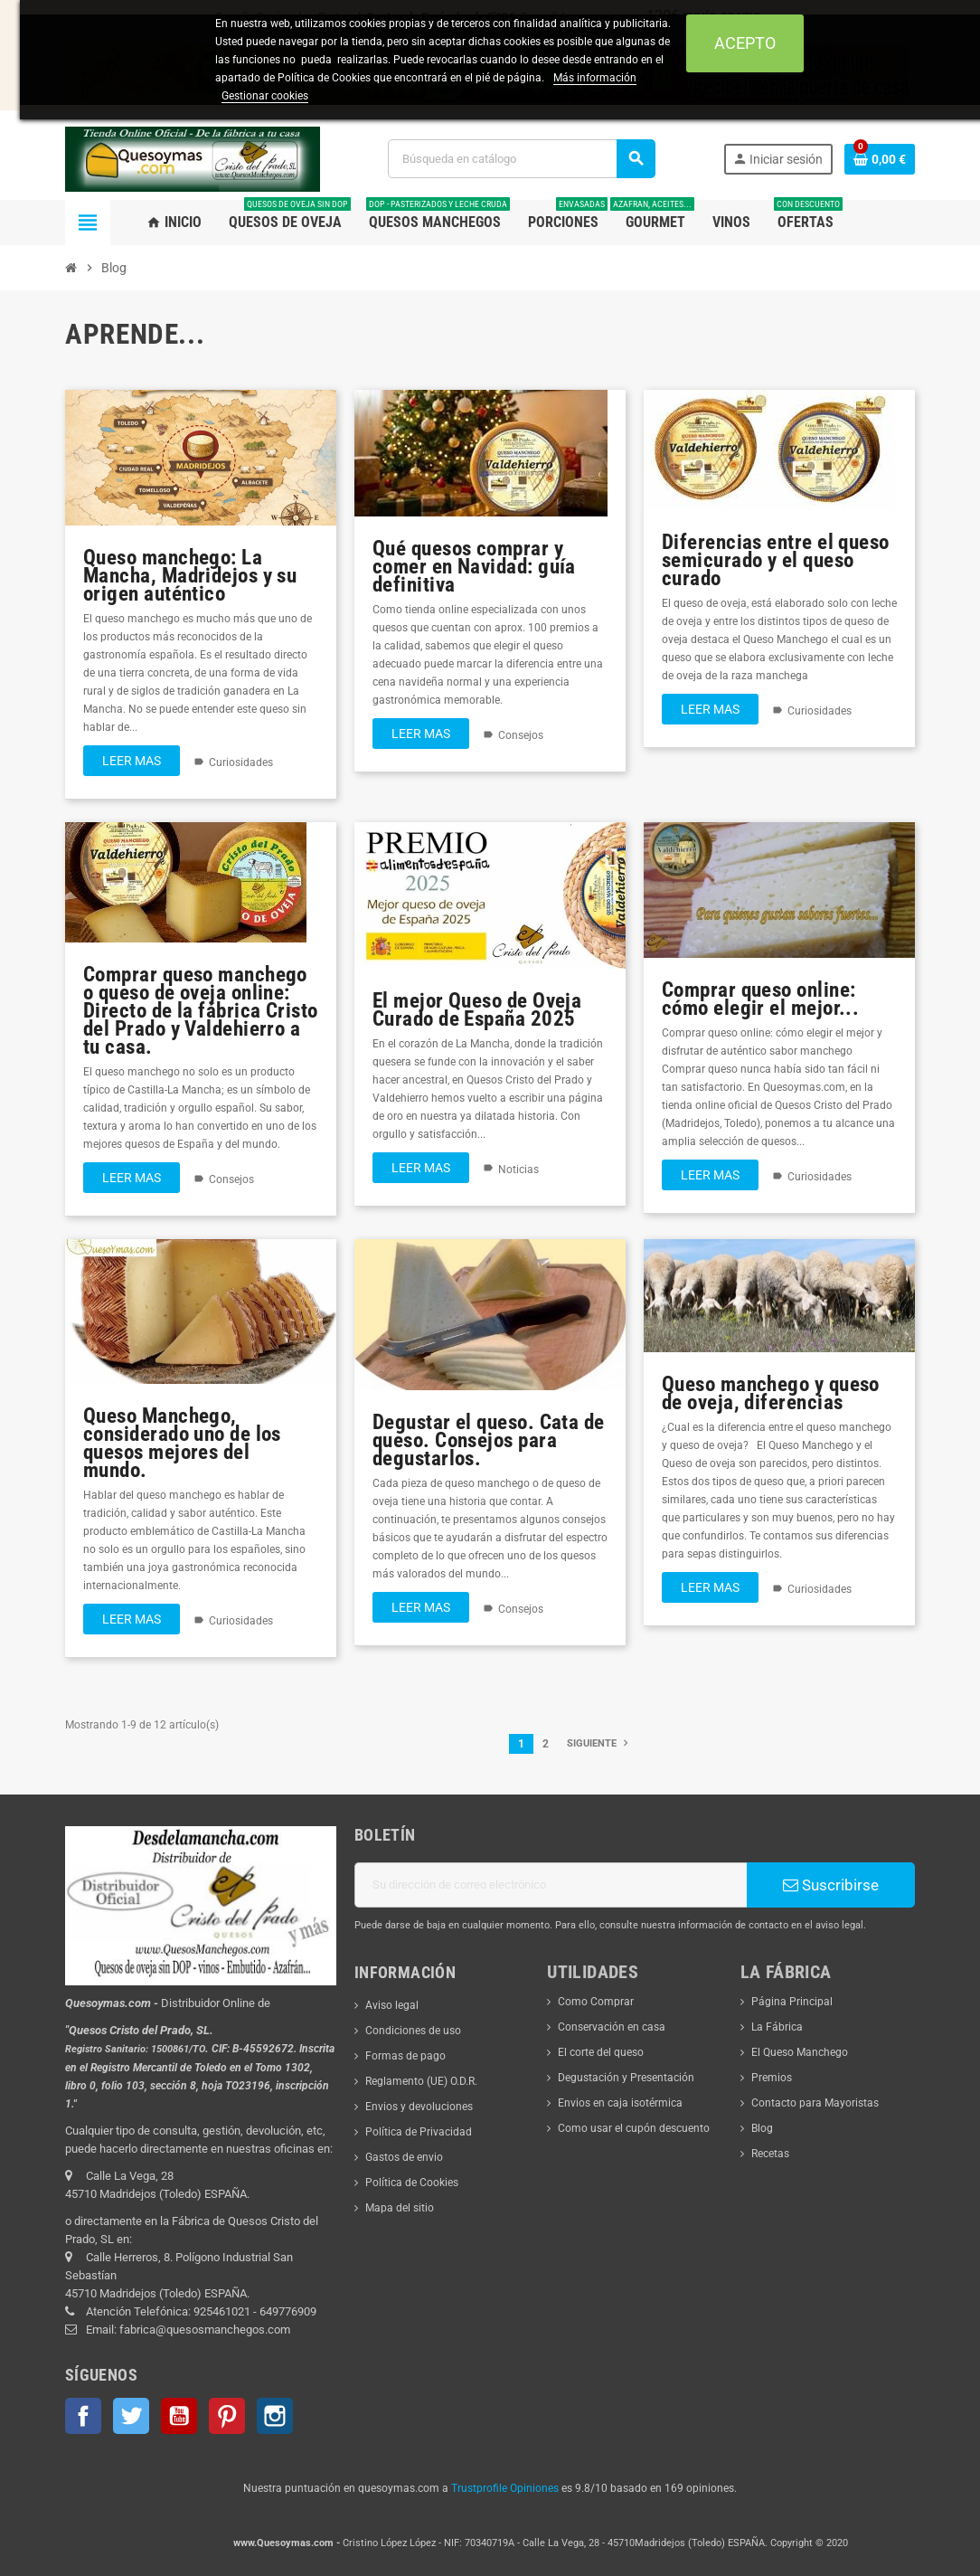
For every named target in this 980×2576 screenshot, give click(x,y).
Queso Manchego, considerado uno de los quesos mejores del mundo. (182, 1443)
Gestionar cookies (264, 96)
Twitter (131, 2416)
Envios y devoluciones (419, 2106)
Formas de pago (405, 2056)
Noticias (518, 1169)
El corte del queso (601, 2052)
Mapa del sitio (399, 2208)
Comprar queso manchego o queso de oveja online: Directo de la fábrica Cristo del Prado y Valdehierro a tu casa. (200, 1010)
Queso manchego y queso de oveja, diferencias (771, 1393)
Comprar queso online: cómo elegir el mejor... (760, 998)
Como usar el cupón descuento (634, 2128)
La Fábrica (777, 2027)
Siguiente (599, 1743)
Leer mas (131, 760)
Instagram (275, 2416)
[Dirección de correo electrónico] (550, 1885)
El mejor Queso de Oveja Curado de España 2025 (476, 1009)
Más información (594, 77)
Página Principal (792, 2001)
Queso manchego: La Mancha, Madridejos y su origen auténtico (190, 575)
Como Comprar (596, 2001)
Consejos (520, 735)
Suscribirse (831, 1885)
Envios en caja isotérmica (620, 2103)
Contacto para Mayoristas (815, 2103)
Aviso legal (392, 2005)
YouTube (179, 2416)
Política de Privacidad (418, 2132)
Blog (762, 2128)
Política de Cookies (411, 2182)
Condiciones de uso (413, 2030)
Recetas (770, 2153)
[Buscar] (521, 158)
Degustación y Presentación (626, 2077)
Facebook (83, 2416)
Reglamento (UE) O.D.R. (421, 2081)
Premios (771, 2077)
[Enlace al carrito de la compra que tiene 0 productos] (879, 159)
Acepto (745, 42)
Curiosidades (241, 762)
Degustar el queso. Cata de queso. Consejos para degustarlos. (488, 1440)
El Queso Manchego (799, 2052)
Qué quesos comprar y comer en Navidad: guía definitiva (474, 566)
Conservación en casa (611, 2027)
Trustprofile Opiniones (505, 2488)
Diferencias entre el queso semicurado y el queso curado (776, 560)
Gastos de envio (404, 2157)
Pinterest (227, 2416)
